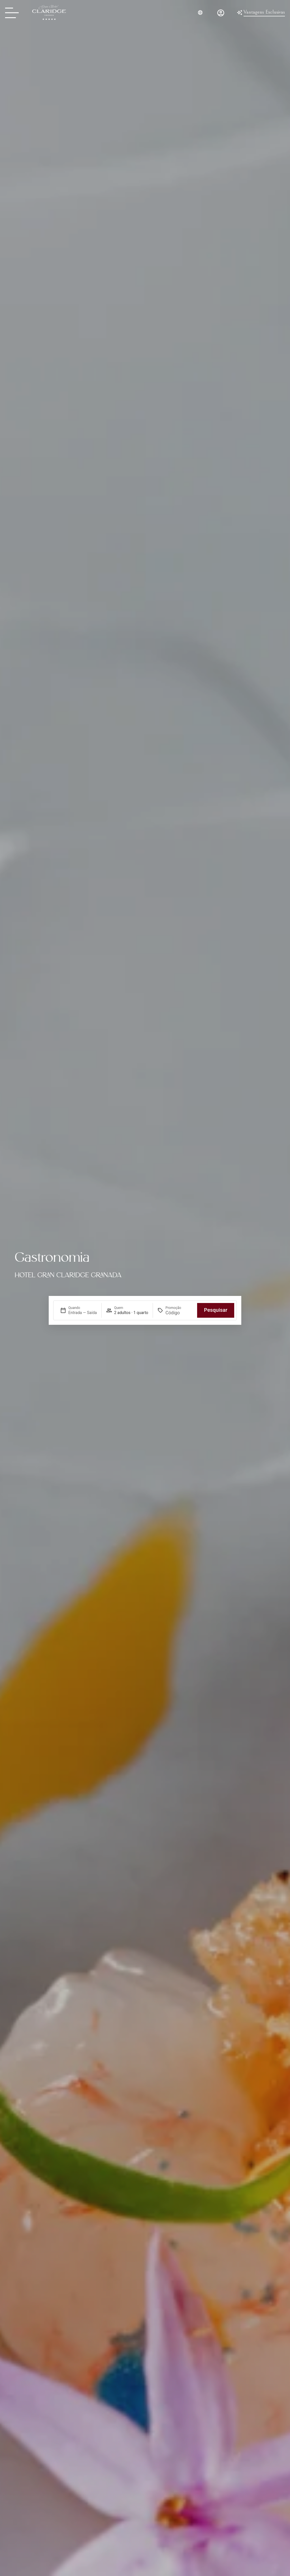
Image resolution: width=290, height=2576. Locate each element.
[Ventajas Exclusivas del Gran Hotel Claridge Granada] (261, 12)
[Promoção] (179, 1312)
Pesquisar (215, 1310)
